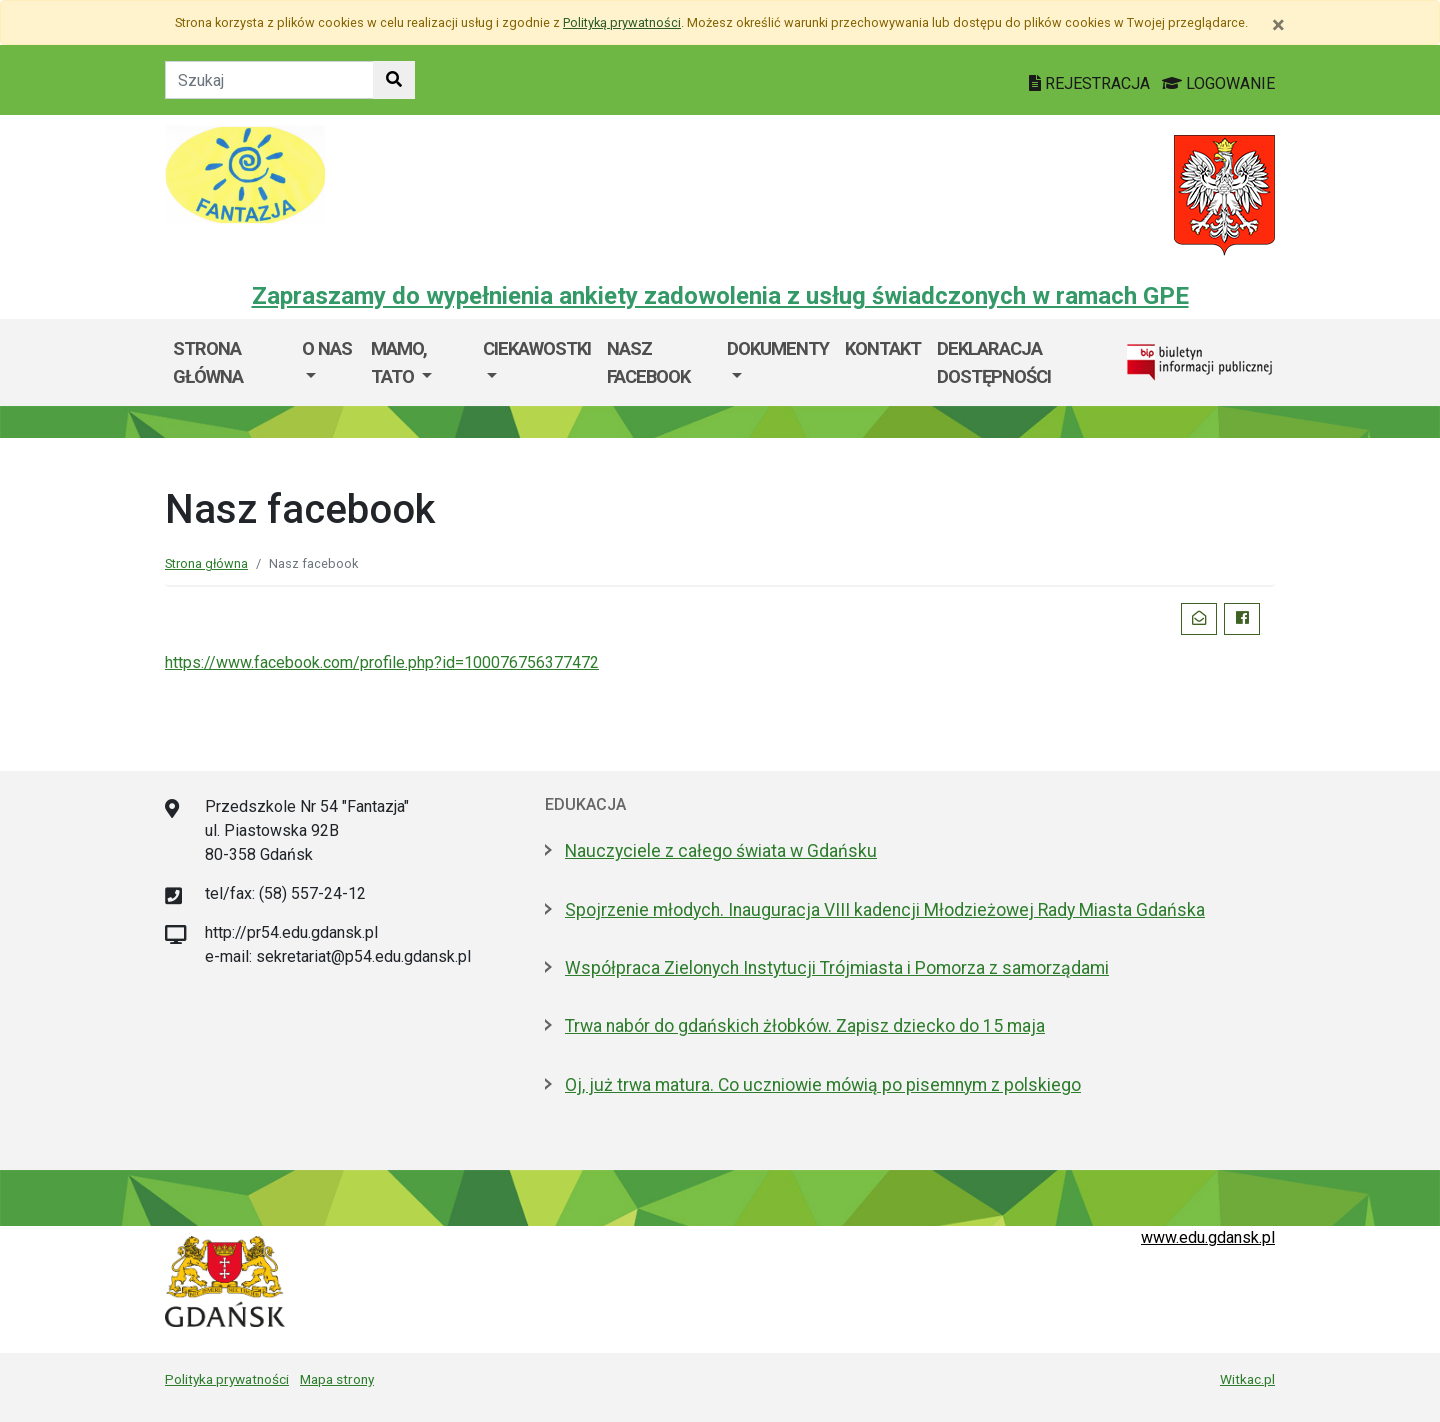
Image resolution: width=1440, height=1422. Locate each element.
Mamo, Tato (399, 362)
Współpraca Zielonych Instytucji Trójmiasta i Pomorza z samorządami (837, 968)
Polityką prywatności (622, 22)
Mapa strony (337, 1379)
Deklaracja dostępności (994, 362)
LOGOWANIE (1218, 83)
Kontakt (883, 348)
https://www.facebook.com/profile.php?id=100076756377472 (382, 662)
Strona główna (208, 362)
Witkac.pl (1247, 1379)
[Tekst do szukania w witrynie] (269, 80)
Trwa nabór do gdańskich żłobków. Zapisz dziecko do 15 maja (805, 1026)
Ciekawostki (537, 348)
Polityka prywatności (227, 1379)
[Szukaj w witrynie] (394, 80)
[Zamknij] (1278, 25)
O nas (327, 348)
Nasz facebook (648, 362)
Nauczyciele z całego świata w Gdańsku (721, 851)
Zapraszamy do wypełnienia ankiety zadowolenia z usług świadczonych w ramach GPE (720, 296)
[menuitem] (328, 362)
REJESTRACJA (1091, 83)
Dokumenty (778, 348)
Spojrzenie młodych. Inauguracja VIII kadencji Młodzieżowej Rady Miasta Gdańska (885, 910)
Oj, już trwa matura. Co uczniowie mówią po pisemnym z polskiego (823, 1085)
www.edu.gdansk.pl (1208, 1237)
